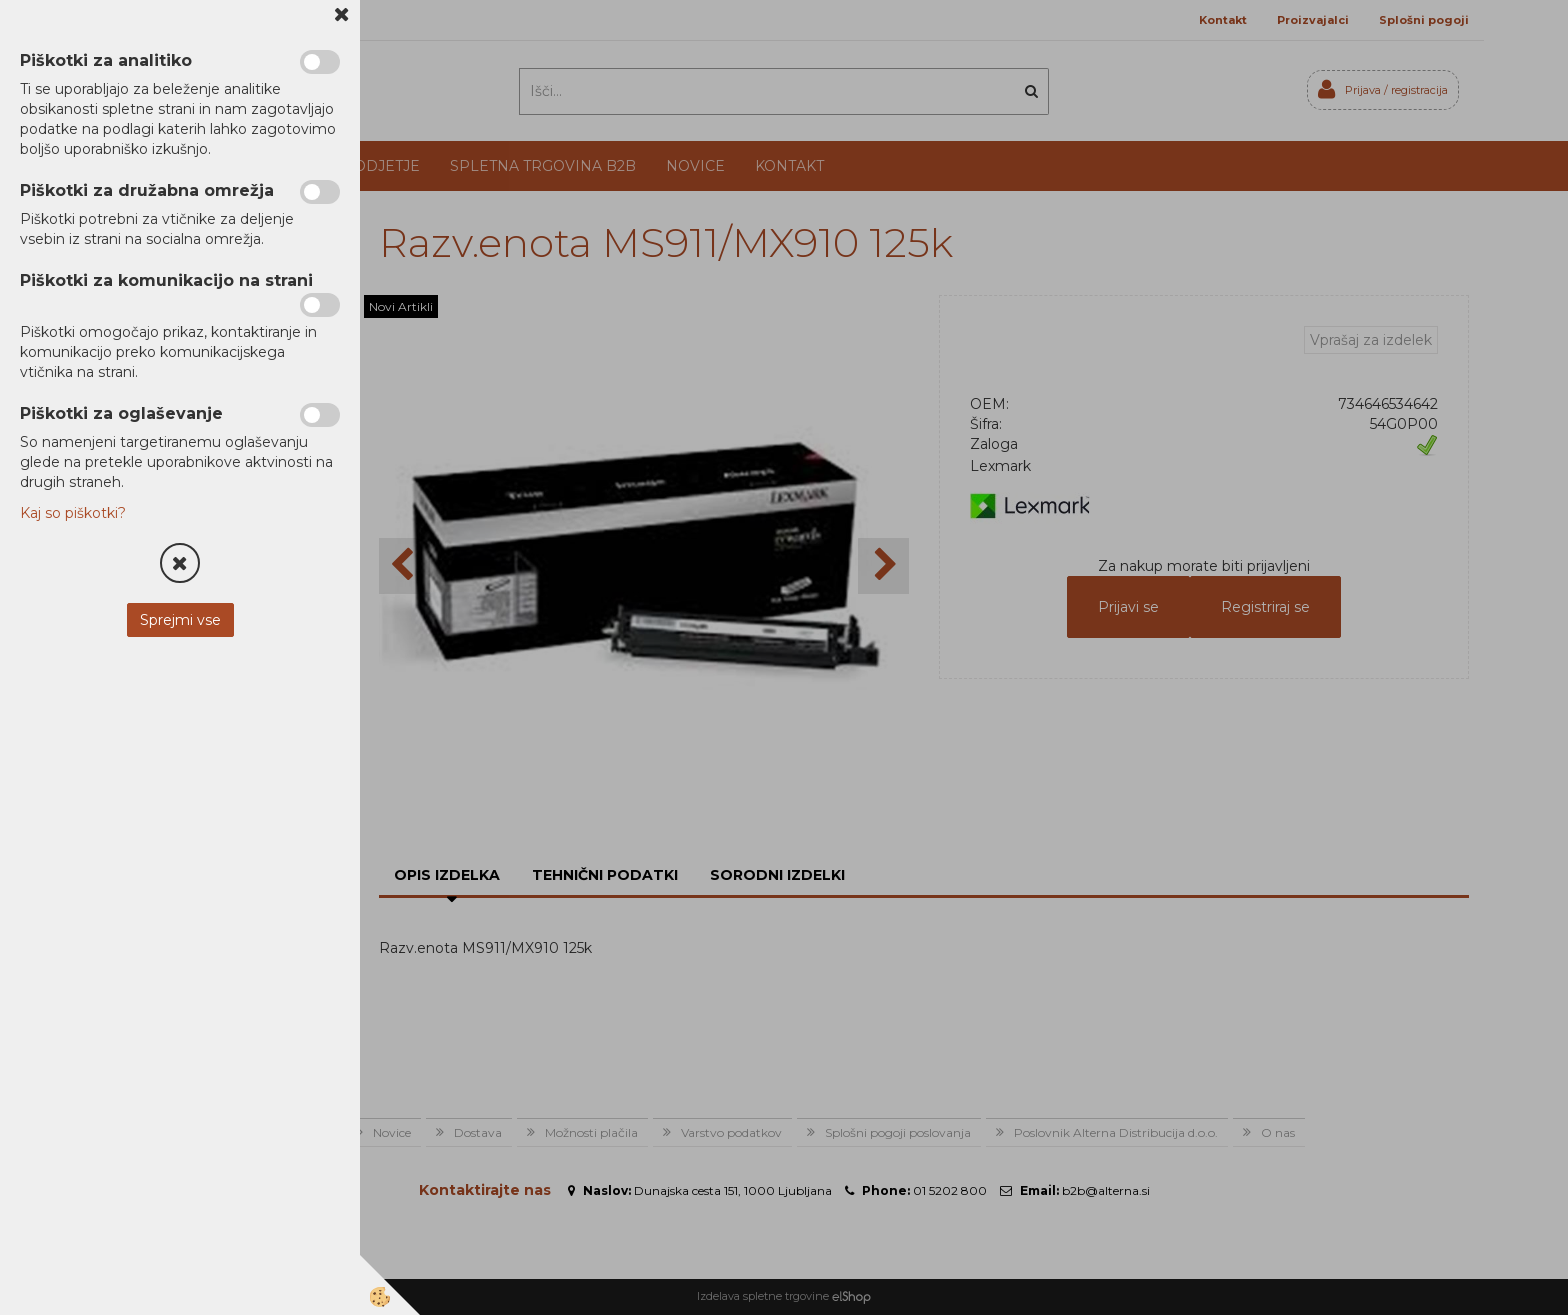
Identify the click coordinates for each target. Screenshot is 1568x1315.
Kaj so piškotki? (73, 513)
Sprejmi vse (180, 620)
